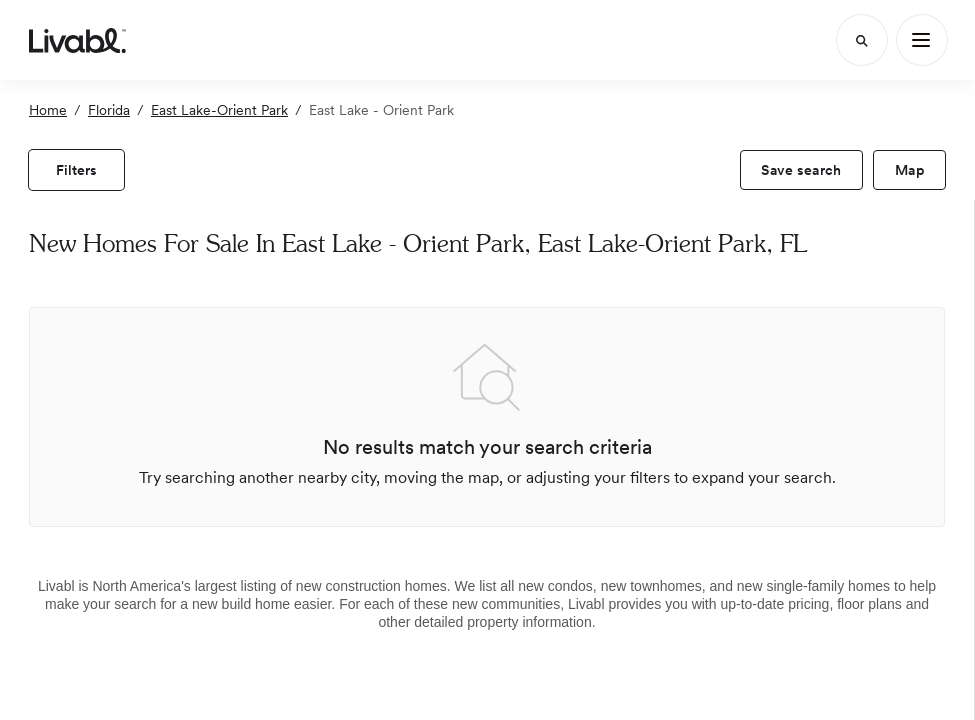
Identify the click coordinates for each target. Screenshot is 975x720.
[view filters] (76, 170)
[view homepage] (77, 40)
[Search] (862, 40)
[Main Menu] (922, 40)
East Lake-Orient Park (219, 110)
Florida (109, 110)
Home (48, 110)
